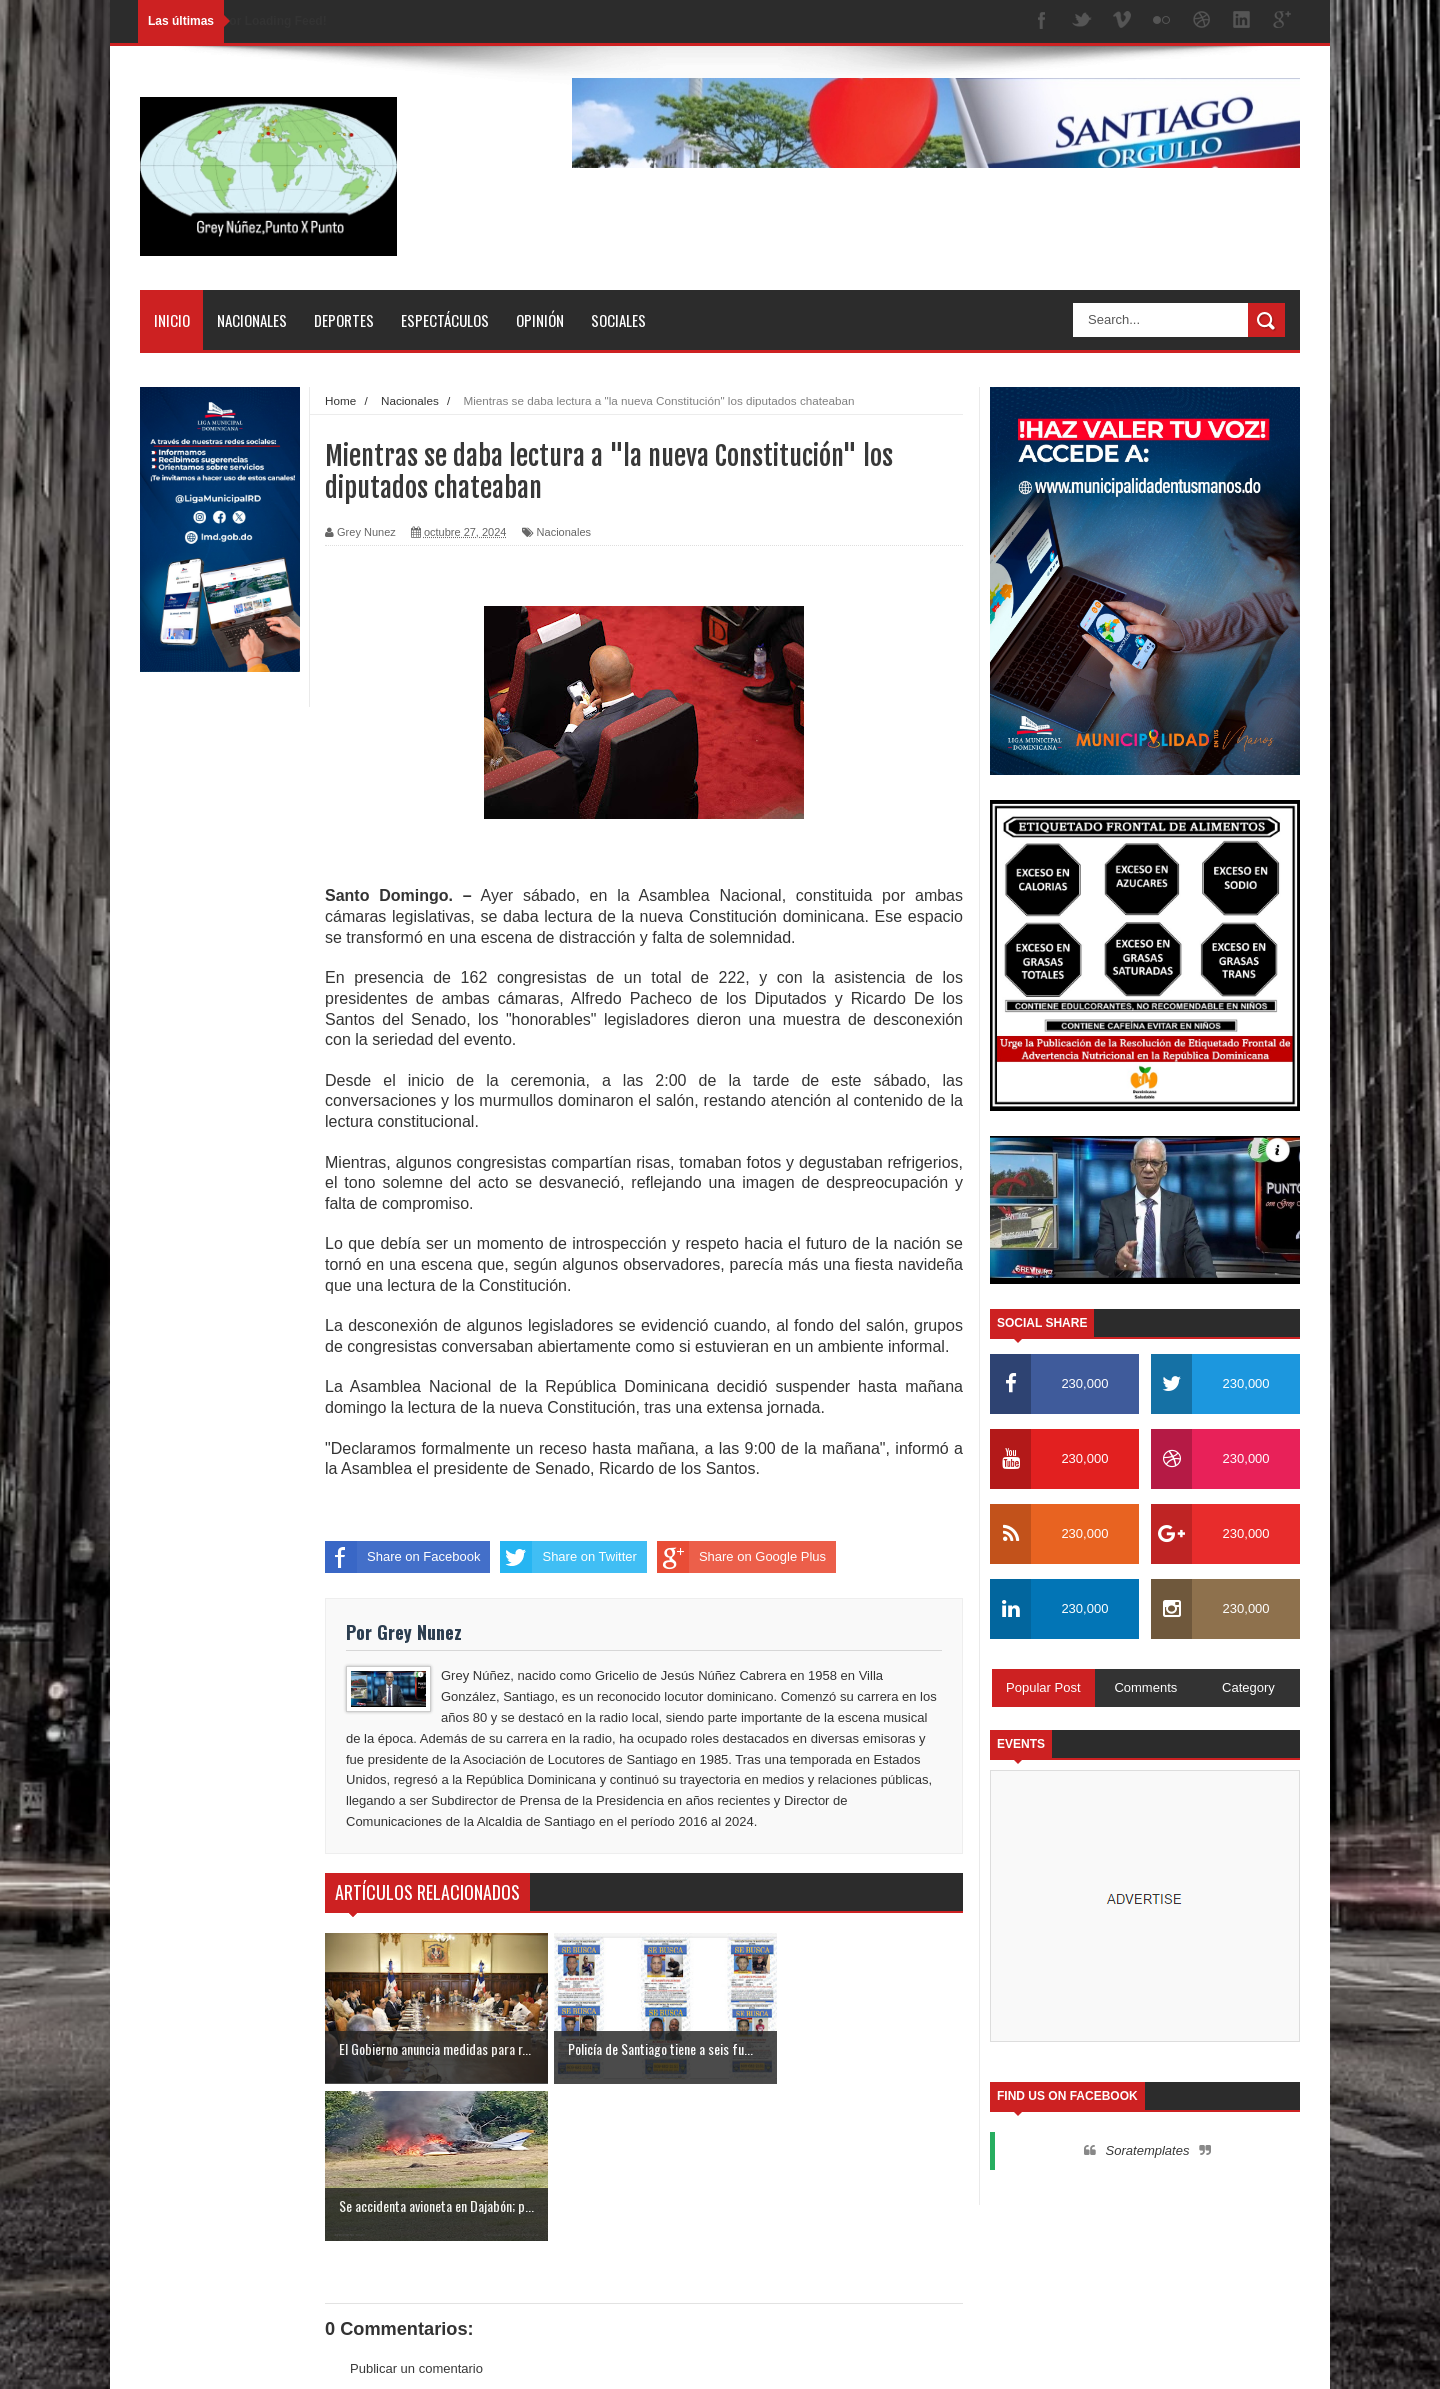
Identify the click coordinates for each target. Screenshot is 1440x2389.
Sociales (618, 320)
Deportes (344, 320)
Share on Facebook (402, 1557)
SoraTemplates (243, 2354)
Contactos (1236, 2355)
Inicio (172, 320)
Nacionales (252, 320)
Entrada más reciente (387, 2248)
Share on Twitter (568, 1557)
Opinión (540, 320)
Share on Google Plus (741, 1557)
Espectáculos (445, 320)
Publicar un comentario (416, 2210)
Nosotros (1160, 2355)
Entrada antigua (917, 2248)
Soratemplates (1148, 2150)
